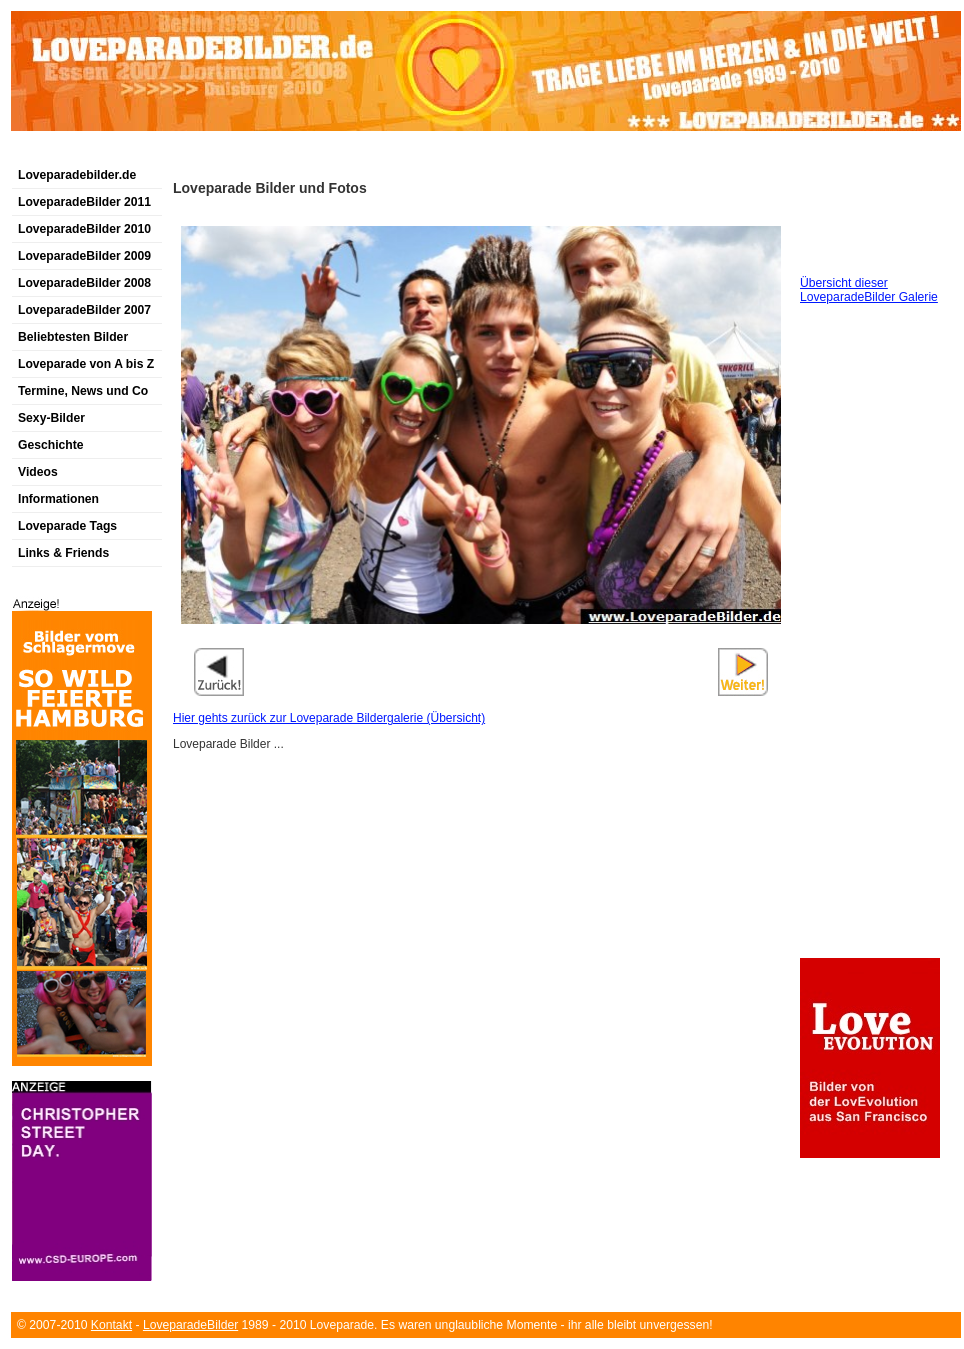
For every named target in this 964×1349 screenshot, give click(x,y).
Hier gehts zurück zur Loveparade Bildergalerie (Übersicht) (329, 718)
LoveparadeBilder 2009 (84, 256)
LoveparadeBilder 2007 (84, 310)
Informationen (58, 499)
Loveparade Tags (67, 526)
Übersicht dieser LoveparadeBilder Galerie (869, 290)
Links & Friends (63, 553)
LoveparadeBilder (190, 1325)
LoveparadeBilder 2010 (84, 229)
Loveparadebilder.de (77, 175)
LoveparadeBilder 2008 (84, 283)
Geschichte (51, 445)
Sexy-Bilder (51, 418)
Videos (38, 472)
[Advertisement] (245, 153)
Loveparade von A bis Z (86, 364)
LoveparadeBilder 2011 (84, 202)
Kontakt (111, 1325)
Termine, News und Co (83, 391)
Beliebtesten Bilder (73, 337)
